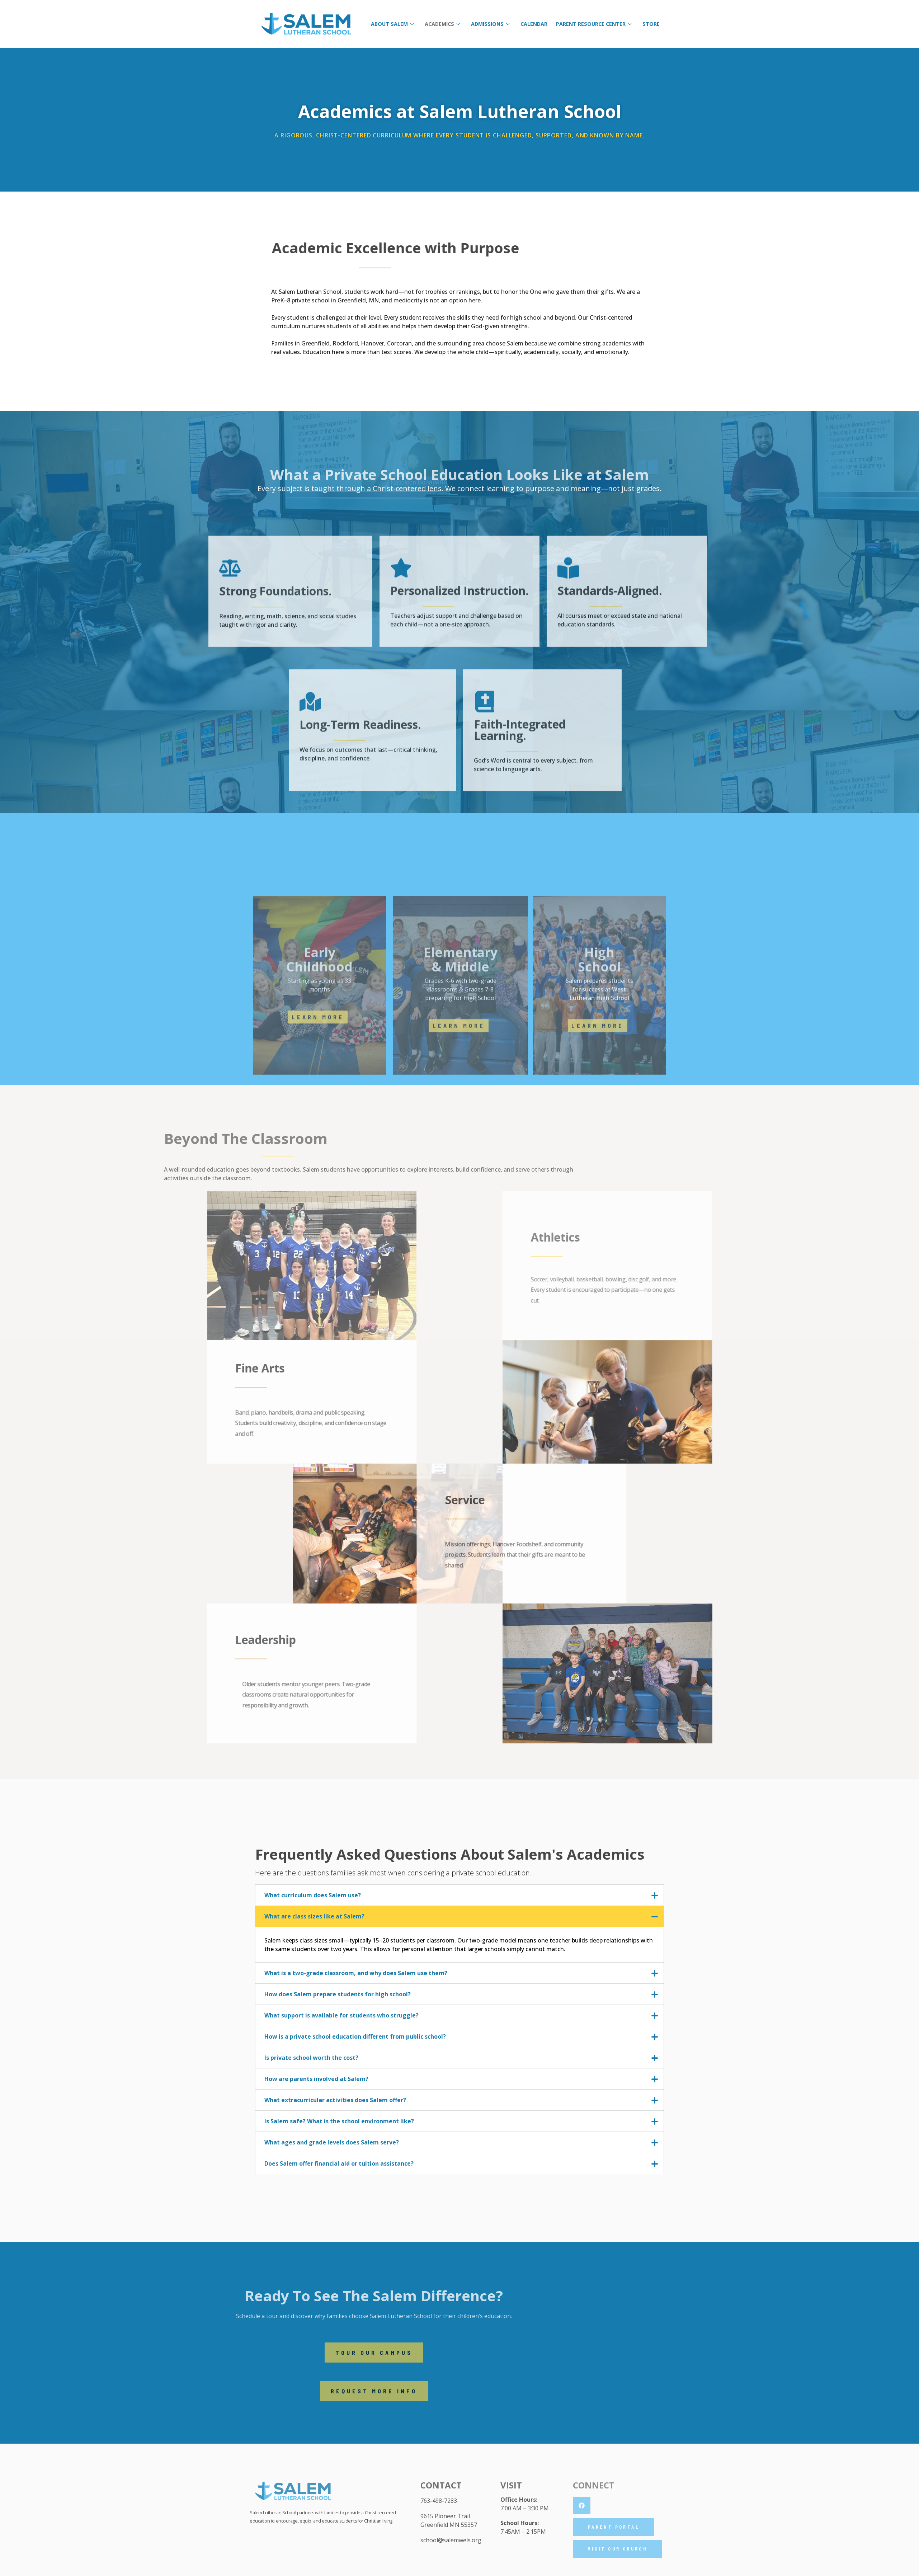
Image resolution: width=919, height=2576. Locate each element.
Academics (442, 23)
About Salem (392, 23)
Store (651, 23)
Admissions (490, 23)
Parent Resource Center (594, 23)
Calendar (533, 23)
